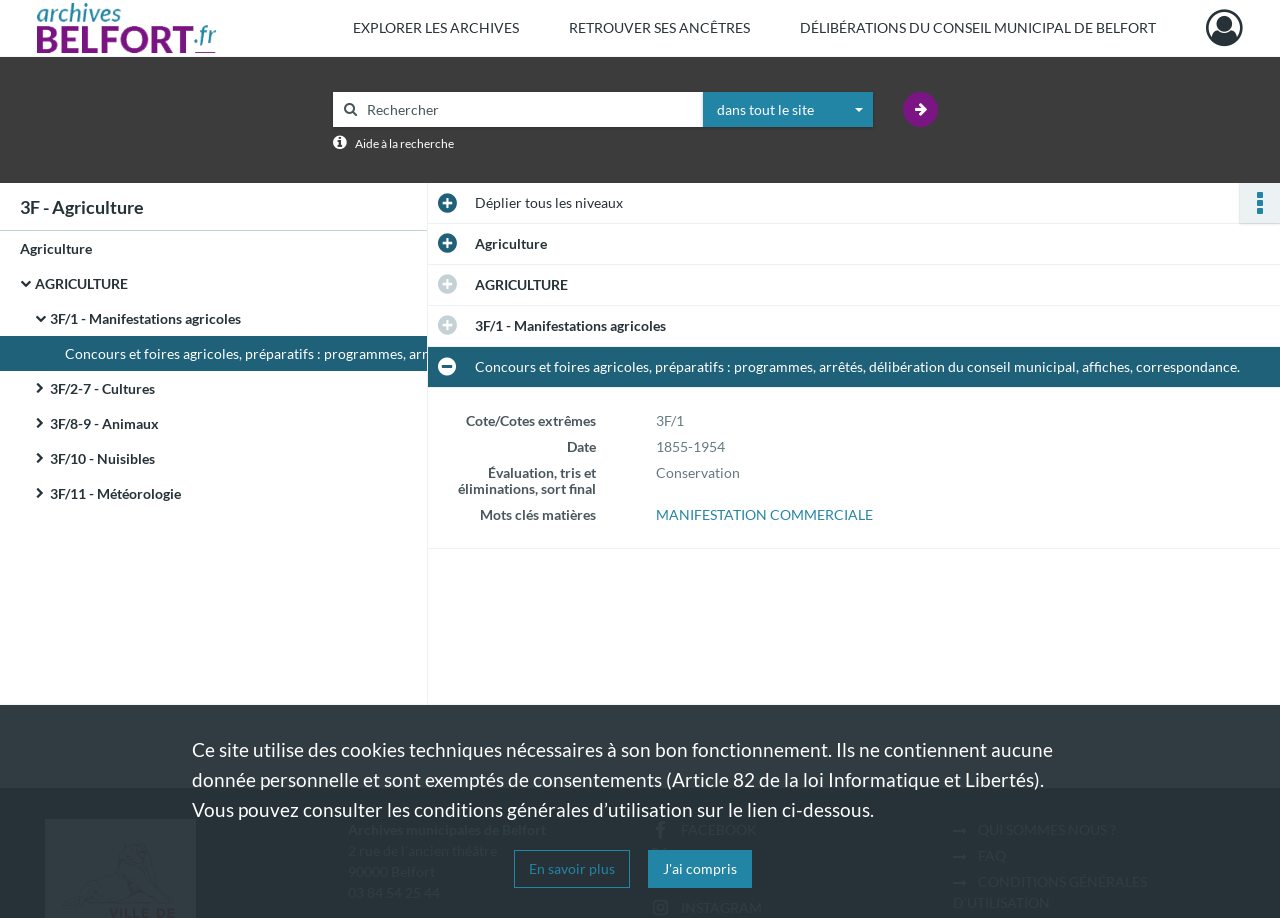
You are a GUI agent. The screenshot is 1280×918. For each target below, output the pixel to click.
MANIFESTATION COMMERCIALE (764, 514)
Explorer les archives (436, 27)
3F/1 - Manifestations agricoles (145, 318)
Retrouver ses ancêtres (659, 27)
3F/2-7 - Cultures (102, 388)
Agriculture (56, 248)
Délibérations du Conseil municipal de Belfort (978, 27)
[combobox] (788, 110)
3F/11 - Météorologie (115, 493)
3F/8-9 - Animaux (104, 423)
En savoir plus (572, 868)
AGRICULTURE (81, 283)
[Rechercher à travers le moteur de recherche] (528, 109)
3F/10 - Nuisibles (102, 458)
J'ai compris (700, 868)
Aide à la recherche (404, 143)
